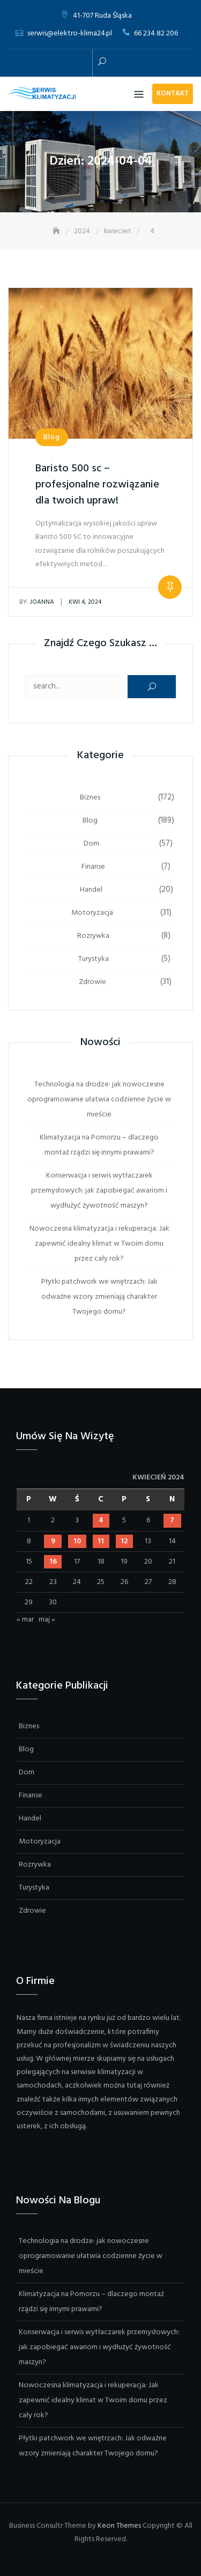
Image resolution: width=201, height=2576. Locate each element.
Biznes (90, 797)
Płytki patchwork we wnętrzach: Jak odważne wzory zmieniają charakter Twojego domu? (99, 1297)
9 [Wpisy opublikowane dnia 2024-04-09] (53, 1541)
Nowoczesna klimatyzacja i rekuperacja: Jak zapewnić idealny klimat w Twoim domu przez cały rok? (99, 1244)
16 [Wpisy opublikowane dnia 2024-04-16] (53, 1562)
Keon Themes (119, 2526)
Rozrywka (93, 936)
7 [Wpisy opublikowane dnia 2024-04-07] (172, 1520)
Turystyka (93, 959)
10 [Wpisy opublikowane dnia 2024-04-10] (77, 1541)
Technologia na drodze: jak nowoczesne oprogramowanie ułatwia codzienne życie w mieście (99, 1099)
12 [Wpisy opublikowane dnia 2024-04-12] (124, 1541)
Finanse (93, 867)
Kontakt (173, 93)
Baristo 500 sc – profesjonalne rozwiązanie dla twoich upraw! (97, 484)
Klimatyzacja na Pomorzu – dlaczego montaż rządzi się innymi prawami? (99, 1145)
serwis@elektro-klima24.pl (69, 33)
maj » (47, 1619)
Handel (91, 890)
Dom (91, 844)
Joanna (36, 602)
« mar (25, 1619)
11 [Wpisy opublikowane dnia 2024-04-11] (101, 1541)
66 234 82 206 (156, 33)
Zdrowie (92, 982)
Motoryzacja (92, 913)
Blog (51, 437)
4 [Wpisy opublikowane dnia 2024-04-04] (101, 1520)
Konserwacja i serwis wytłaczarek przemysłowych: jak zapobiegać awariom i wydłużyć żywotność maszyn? (99, 1190)
